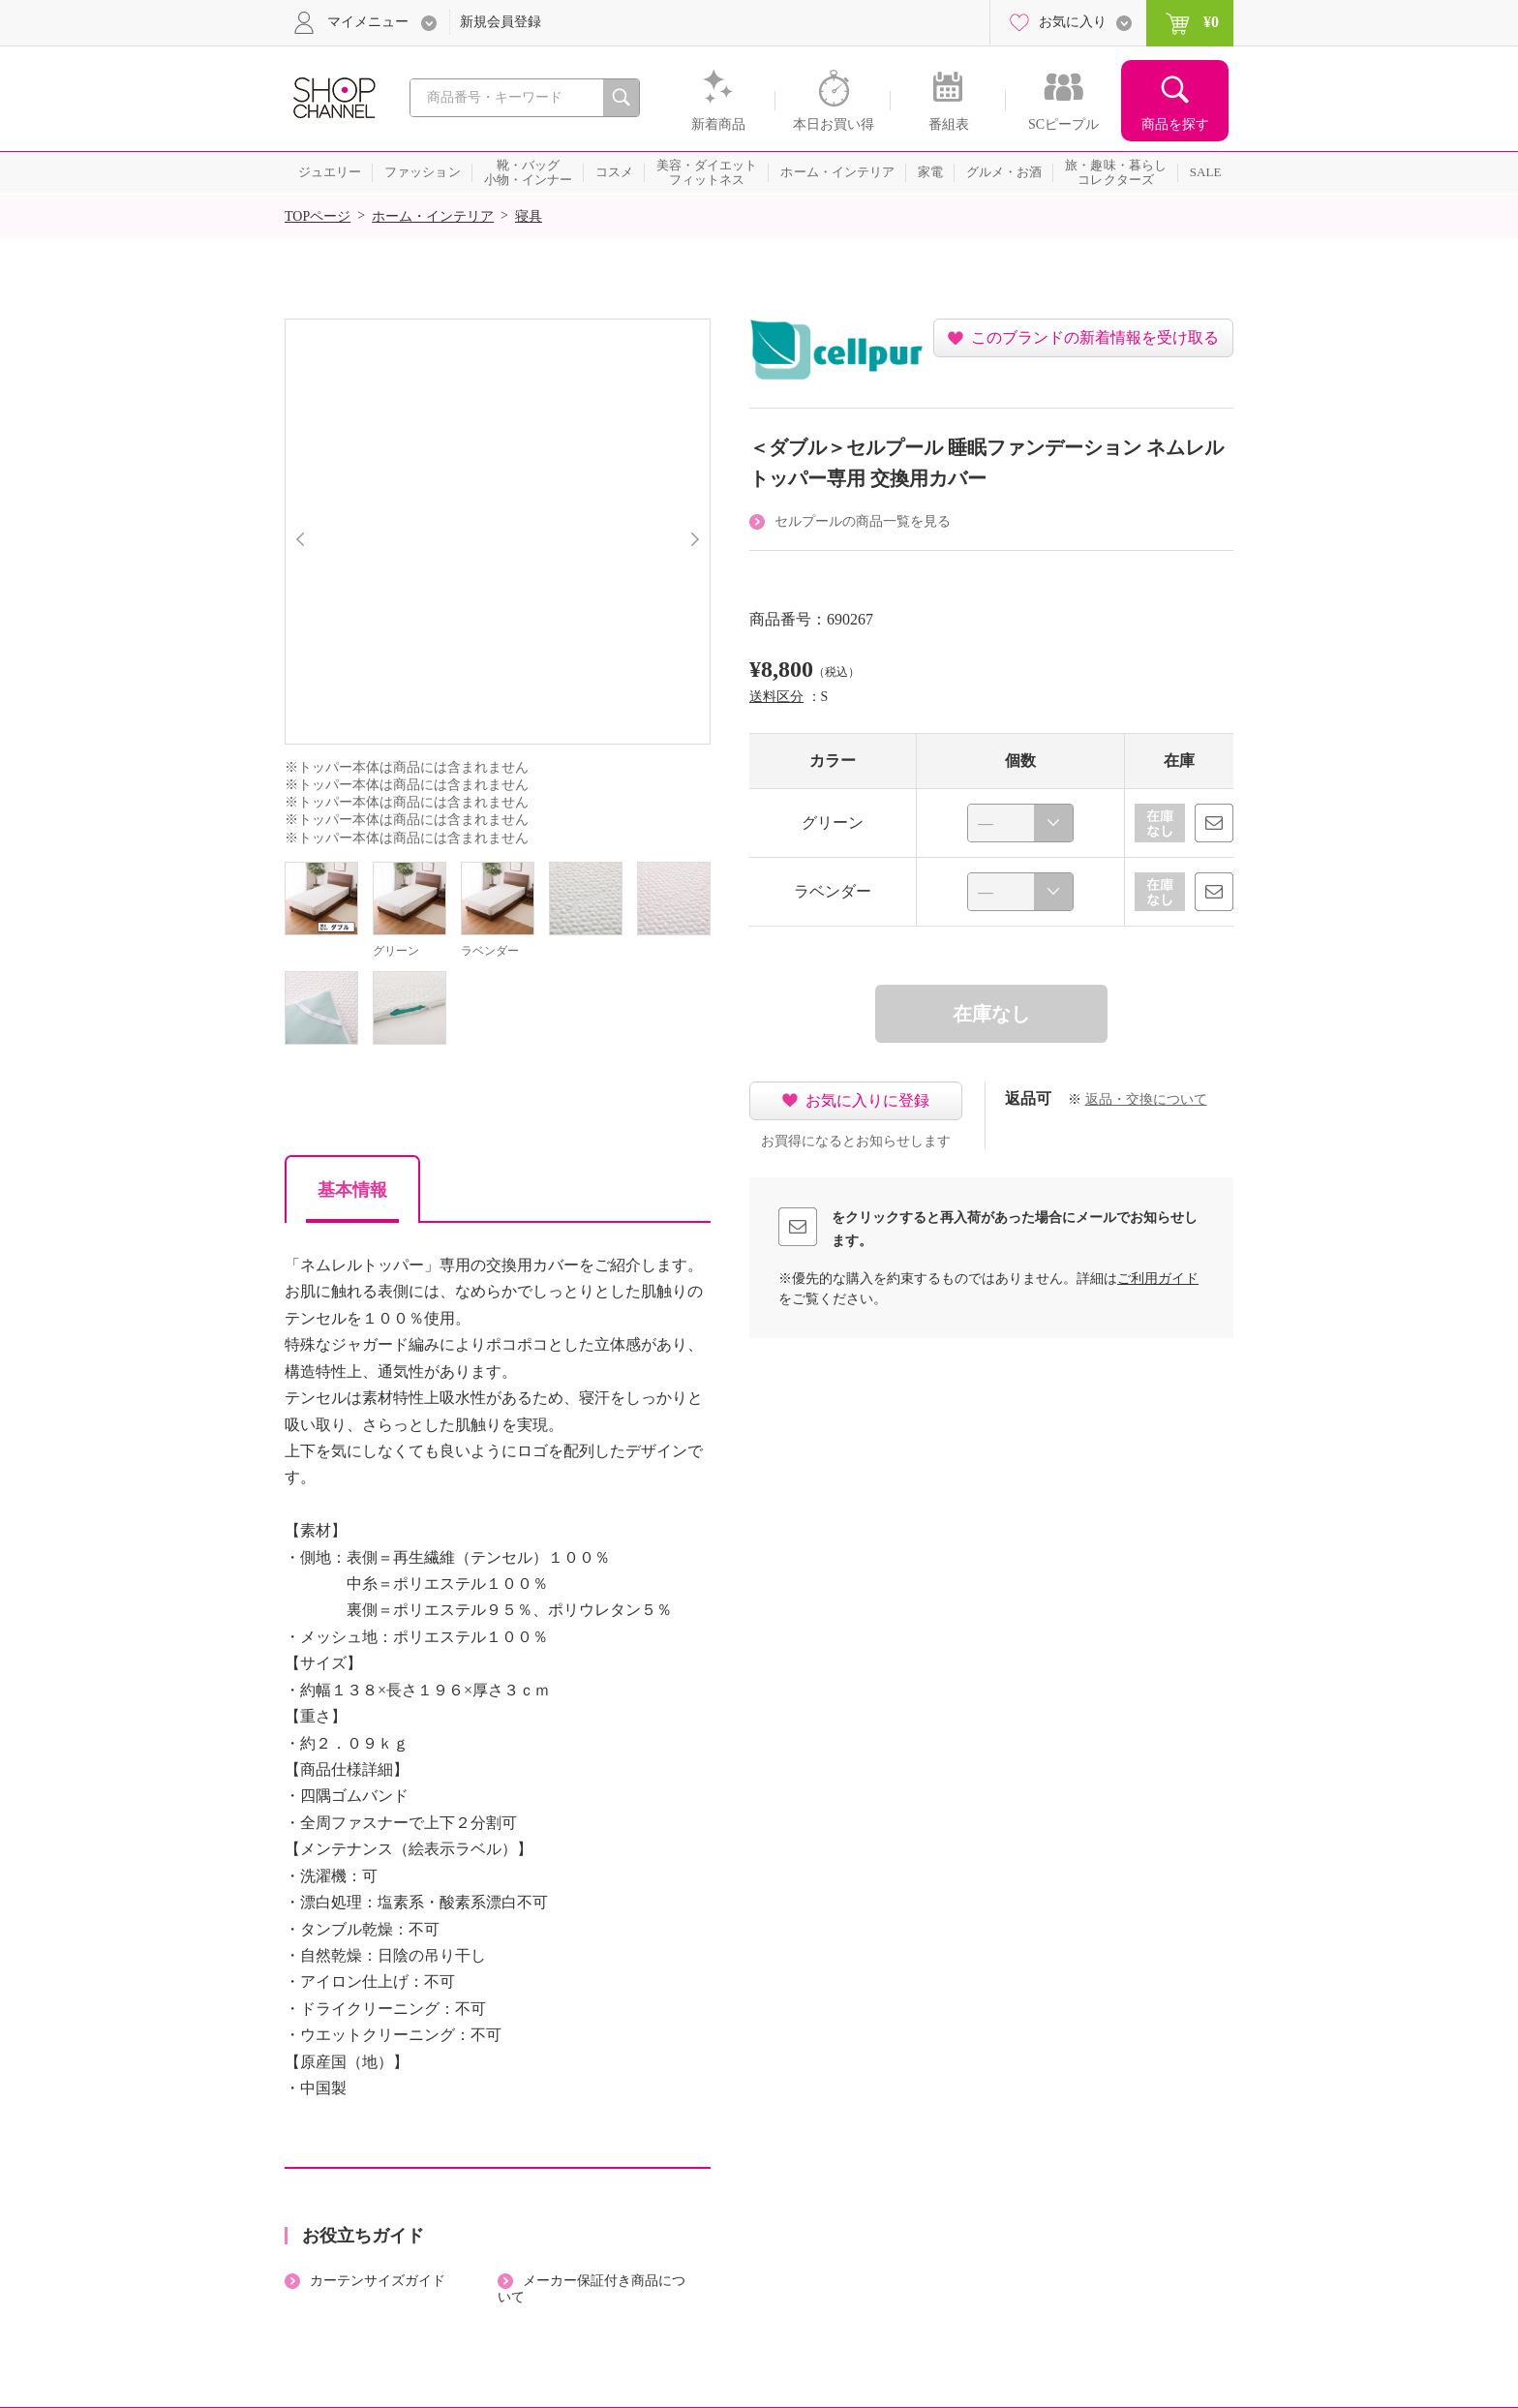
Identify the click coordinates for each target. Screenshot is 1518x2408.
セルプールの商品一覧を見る (862, 521)
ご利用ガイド (1158, 1278)
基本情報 (352, 1190)
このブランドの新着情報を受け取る (1095, 337)
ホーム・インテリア (433, 216)
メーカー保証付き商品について (591, 2288)
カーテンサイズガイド (377, 2280)
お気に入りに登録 (867, 1100)
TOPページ (317, 216)
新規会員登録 (500, 22)
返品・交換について (1146, 1099)
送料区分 (776, 696)
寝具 (528, 216)
